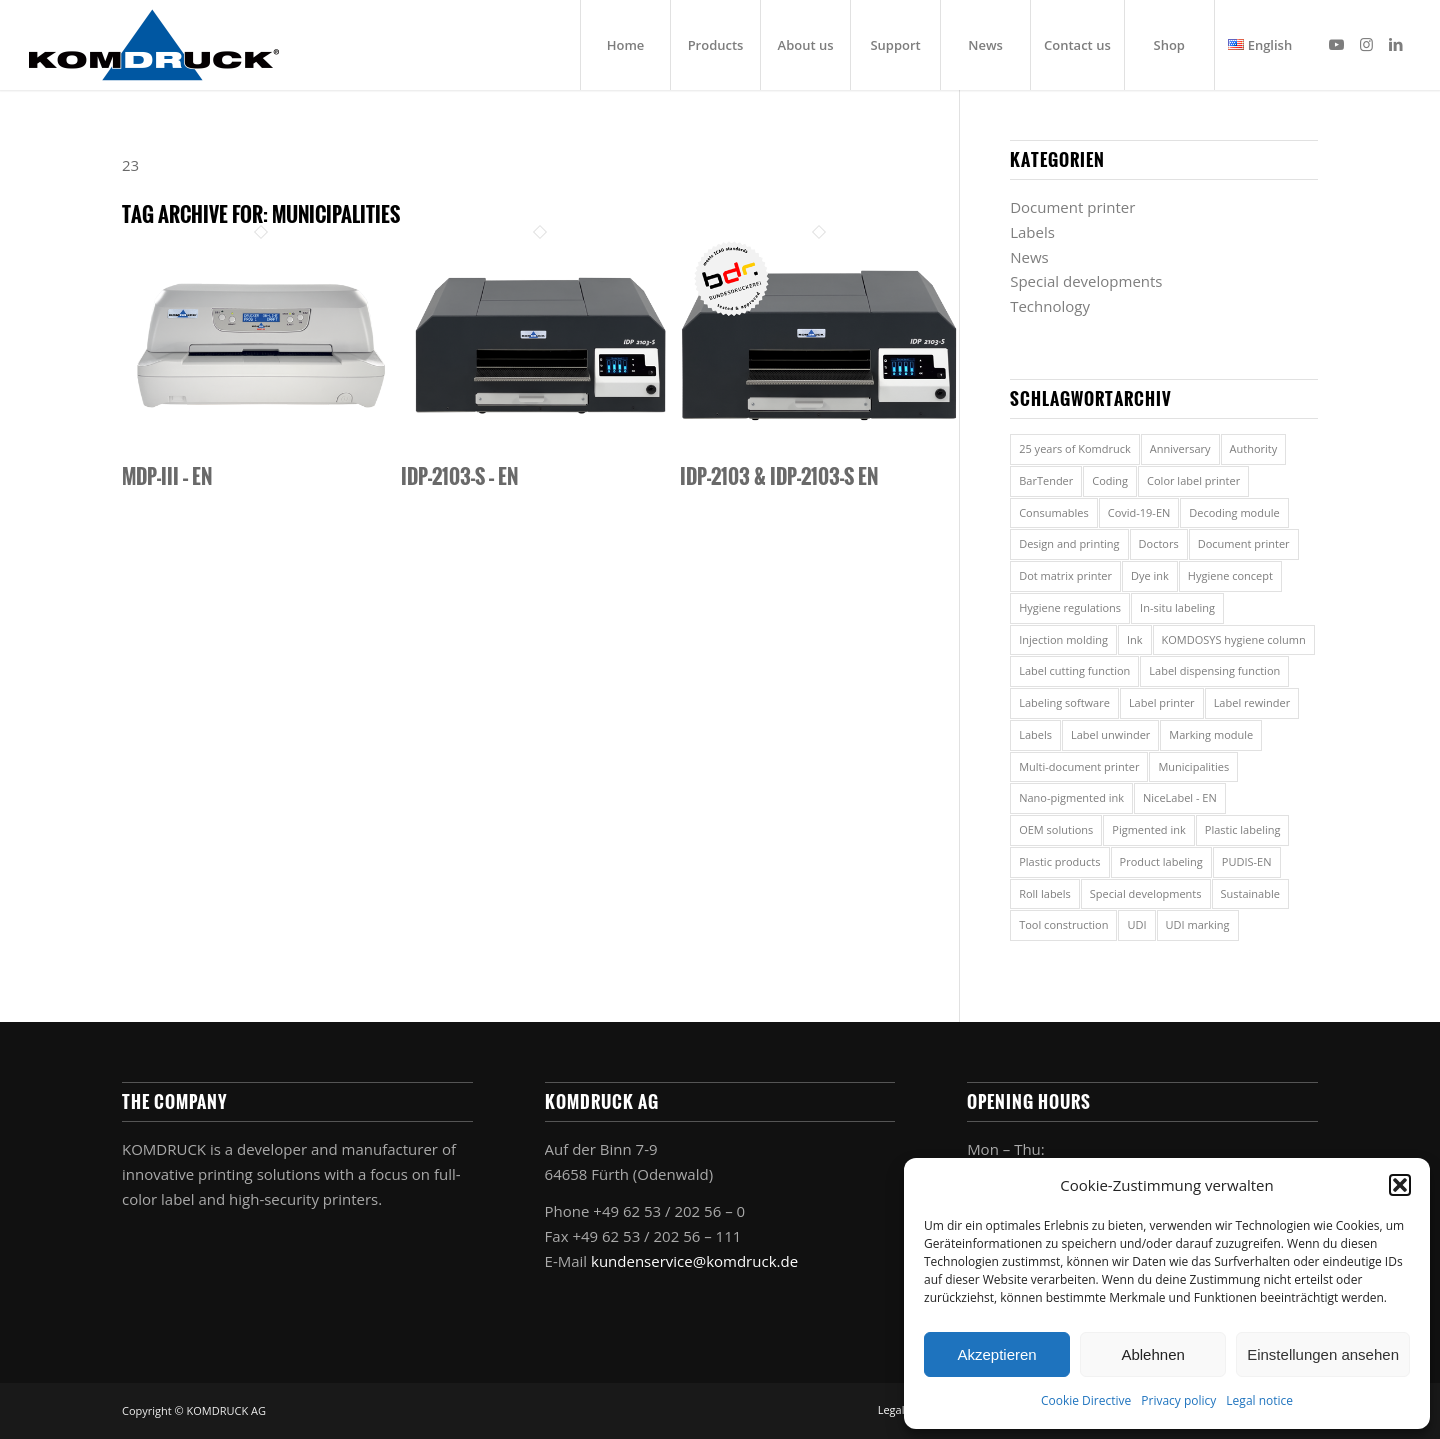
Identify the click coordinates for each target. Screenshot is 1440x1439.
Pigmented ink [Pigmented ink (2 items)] (1148, 829)
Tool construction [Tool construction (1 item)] (1063, 924)
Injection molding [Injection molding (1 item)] (1063, 639)
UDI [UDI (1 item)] (1136, 924)
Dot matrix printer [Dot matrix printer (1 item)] (1065, 575)
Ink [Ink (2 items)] (1135, 639)
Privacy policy (1178, 1400)
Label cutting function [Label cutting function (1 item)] (1074, 670)
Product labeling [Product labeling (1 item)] (1161, 861)
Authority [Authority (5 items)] (1254, 448)
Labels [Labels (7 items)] (1035, 734)
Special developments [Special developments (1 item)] (1146, 893)
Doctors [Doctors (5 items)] (1159, 543)
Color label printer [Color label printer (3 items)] (1193, 480)
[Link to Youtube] (1336, 44)
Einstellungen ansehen (1323, 1354)
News (1029, 257)
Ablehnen (1152, 1354)
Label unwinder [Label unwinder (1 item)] (1110, 734)
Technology (1050, 306)
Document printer (1072, 207)
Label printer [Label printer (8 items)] (1162, 702)
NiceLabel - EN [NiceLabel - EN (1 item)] (1180, 797)
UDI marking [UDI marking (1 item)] (1198, 924)
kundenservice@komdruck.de (694, 1261)
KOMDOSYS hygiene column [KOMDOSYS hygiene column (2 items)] (1234, 639)
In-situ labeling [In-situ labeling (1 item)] (1177, 607)
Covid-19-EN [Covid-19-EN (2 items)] (1139, 512)
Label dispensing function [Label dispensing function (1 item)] (1214, 670)
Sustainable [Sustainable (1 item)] (1250, 893)
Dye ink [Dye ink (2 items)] (1150, 575)
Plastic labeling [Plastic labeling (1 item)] (1243, 829)
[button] (1400, 1185)
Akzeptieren (996, 1354)
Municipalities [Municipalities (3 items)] (1193, 766)
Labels (1032, 232)
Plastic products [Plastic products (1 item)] (1059, 861)
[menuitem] (625, 45)
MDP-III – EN (167, 476)
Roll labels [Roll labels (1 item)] (1045, 893)
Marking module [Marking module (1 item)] (1211, 734)
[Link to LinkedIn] (1396, 44)
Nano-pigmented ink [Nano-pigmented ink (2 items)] (1071, 797)
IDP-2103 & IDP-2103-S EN (779, 476)
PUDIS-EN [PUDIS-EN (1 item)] (1247, 861)
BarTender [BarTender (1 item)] (1046, 480)
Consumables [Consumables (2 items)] (1054, 512)
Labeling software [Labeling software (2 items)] (1064, 702)
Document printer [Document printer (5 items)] (1244, 543)
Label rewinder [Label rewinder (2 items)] (1252, 702)
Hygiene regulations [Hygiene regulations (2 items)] (1070, 607)
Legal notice (1259, 1400)
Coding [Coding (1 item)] (1110, 480)
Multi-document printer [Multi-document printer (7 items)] (1079, 766)
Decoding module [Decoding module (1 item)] (1234, 512)
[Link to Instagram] (1366, 44)
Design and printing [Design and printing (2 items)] (1069, 543)
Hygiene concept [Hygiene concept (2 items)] (1230, 575)
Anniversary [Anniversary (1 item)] (1180, 448)
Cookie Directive (1086, 1400)
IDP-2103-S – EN (459, 476)
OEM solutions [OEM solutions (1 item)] (1056, 829)
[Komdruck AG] (154, 45)
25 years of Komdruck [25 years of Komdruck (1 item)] (1075, 448)
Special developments (1086, 281)
